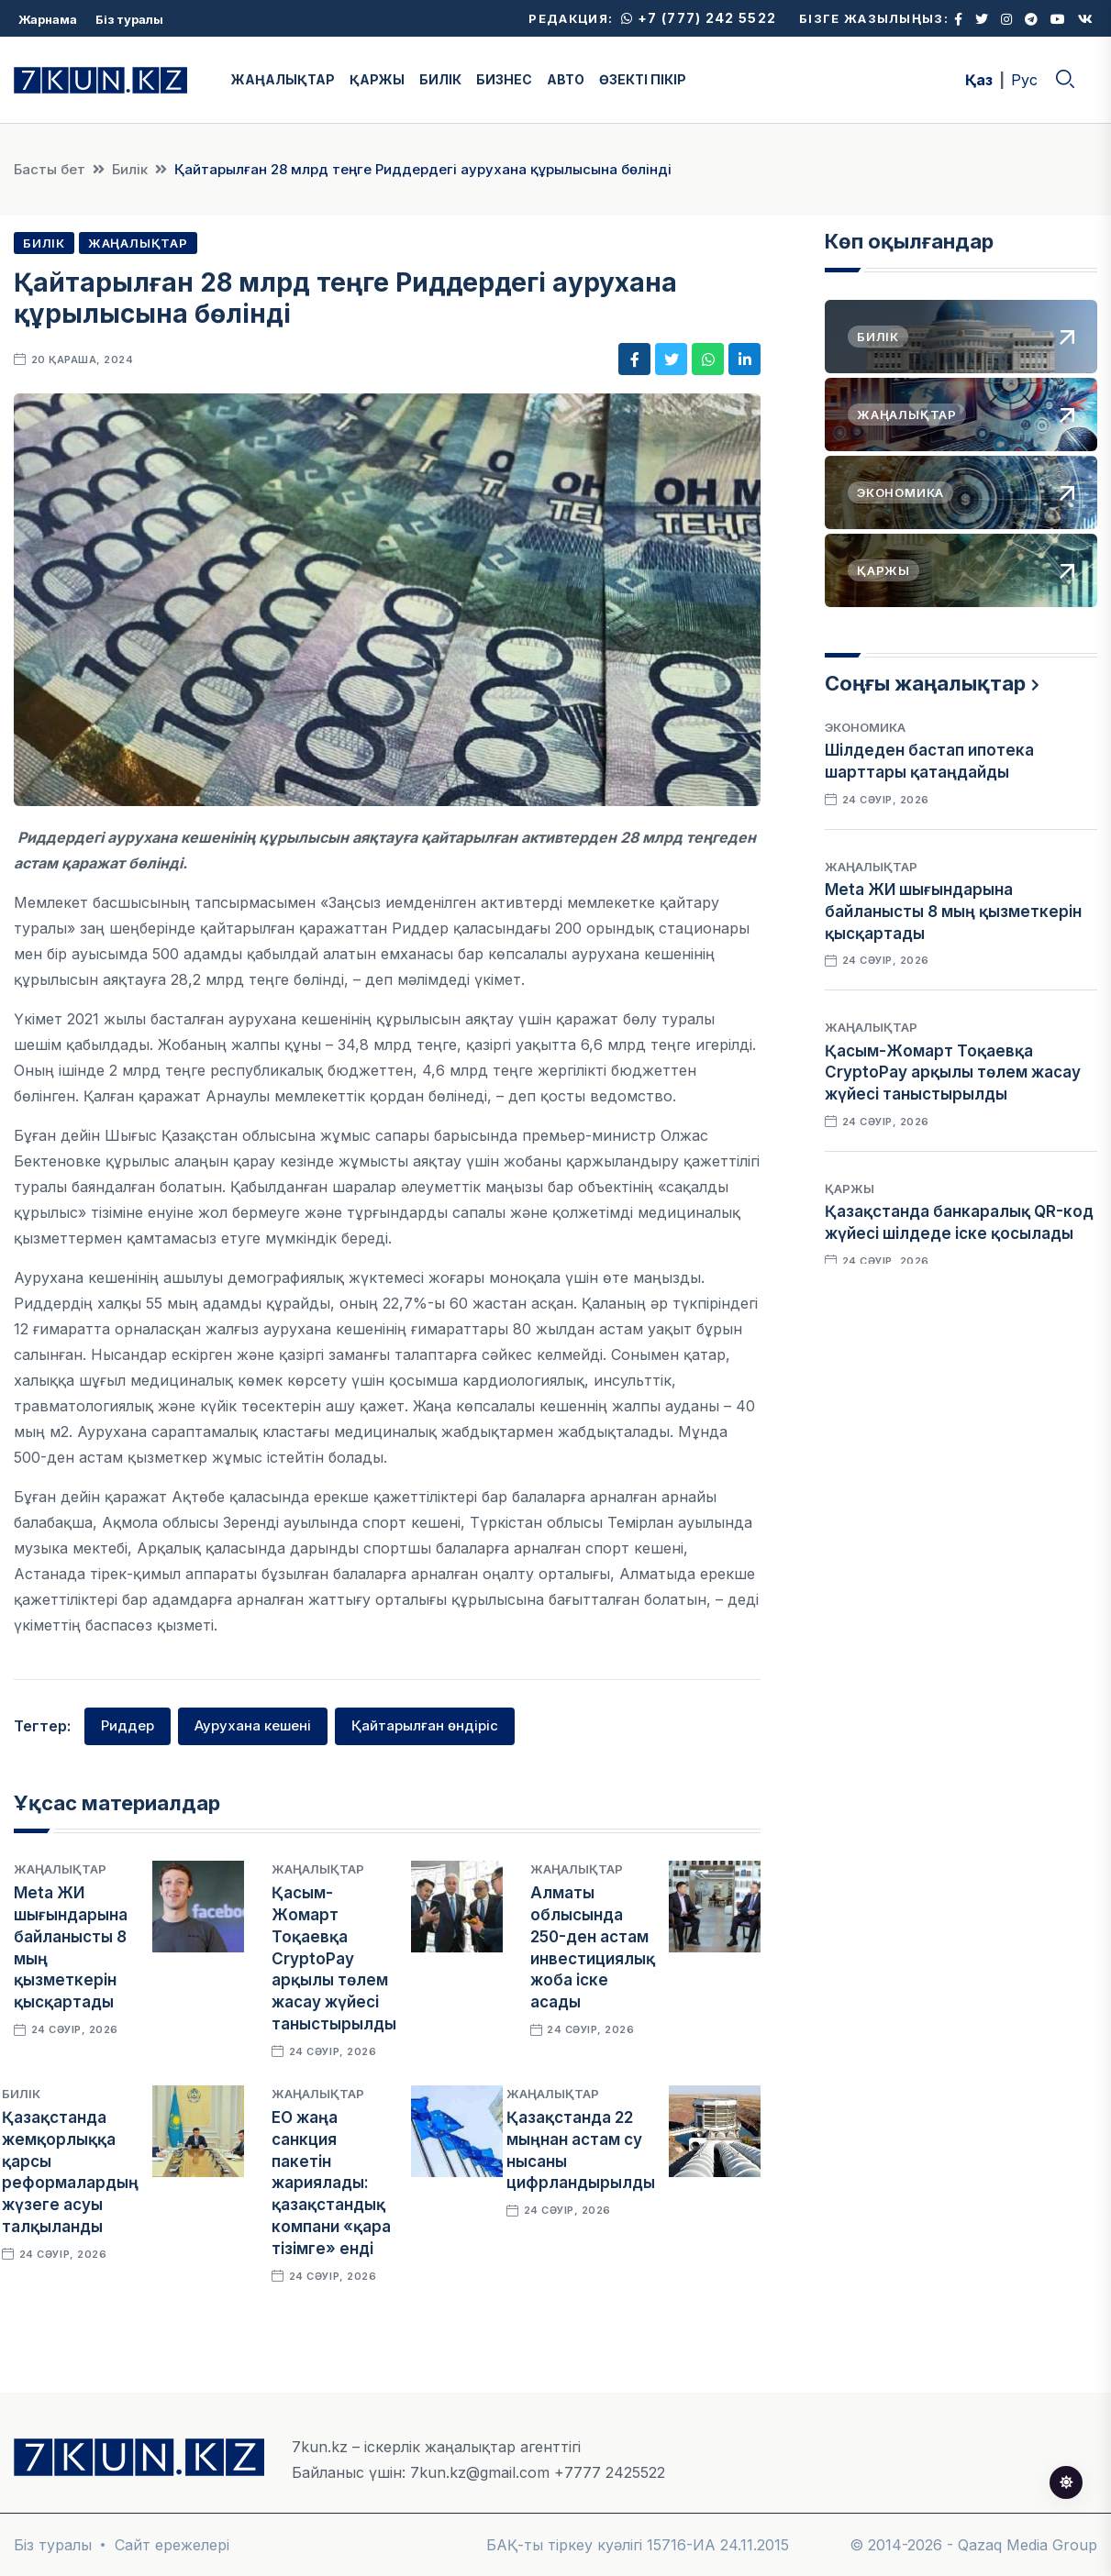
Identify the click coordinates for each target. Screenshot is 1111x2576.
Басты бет (49, 169)
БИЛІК (440, 79)
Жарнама (47, 19)
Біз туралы (129, 19)
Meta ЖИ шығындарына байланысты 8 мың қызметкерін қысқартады (953, 911)
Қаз (979, 80)
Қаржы (849, 1188)
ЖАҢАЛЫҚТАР (283, 79)
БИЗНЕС (504, 79)
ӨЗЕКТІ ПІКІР (642, 79)
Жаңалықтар (138, 243)
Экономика (865, 727)
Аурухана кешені (252, 1725)
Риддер (127, 1725)
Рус (1024, 80)
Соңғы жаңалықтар (925, 683)
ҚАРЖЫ (377, 79)
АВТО (565, 79)
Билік (130, 169)
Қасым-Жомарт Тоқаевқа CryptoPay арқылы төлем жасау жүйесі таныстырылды (334, 1958)
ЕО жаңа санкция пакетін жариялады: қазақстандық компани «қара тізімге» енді (331, 2183)
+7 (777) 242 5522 (698, 18)
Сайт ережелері (172, 2545)
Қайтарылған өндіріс (424, 1725)
